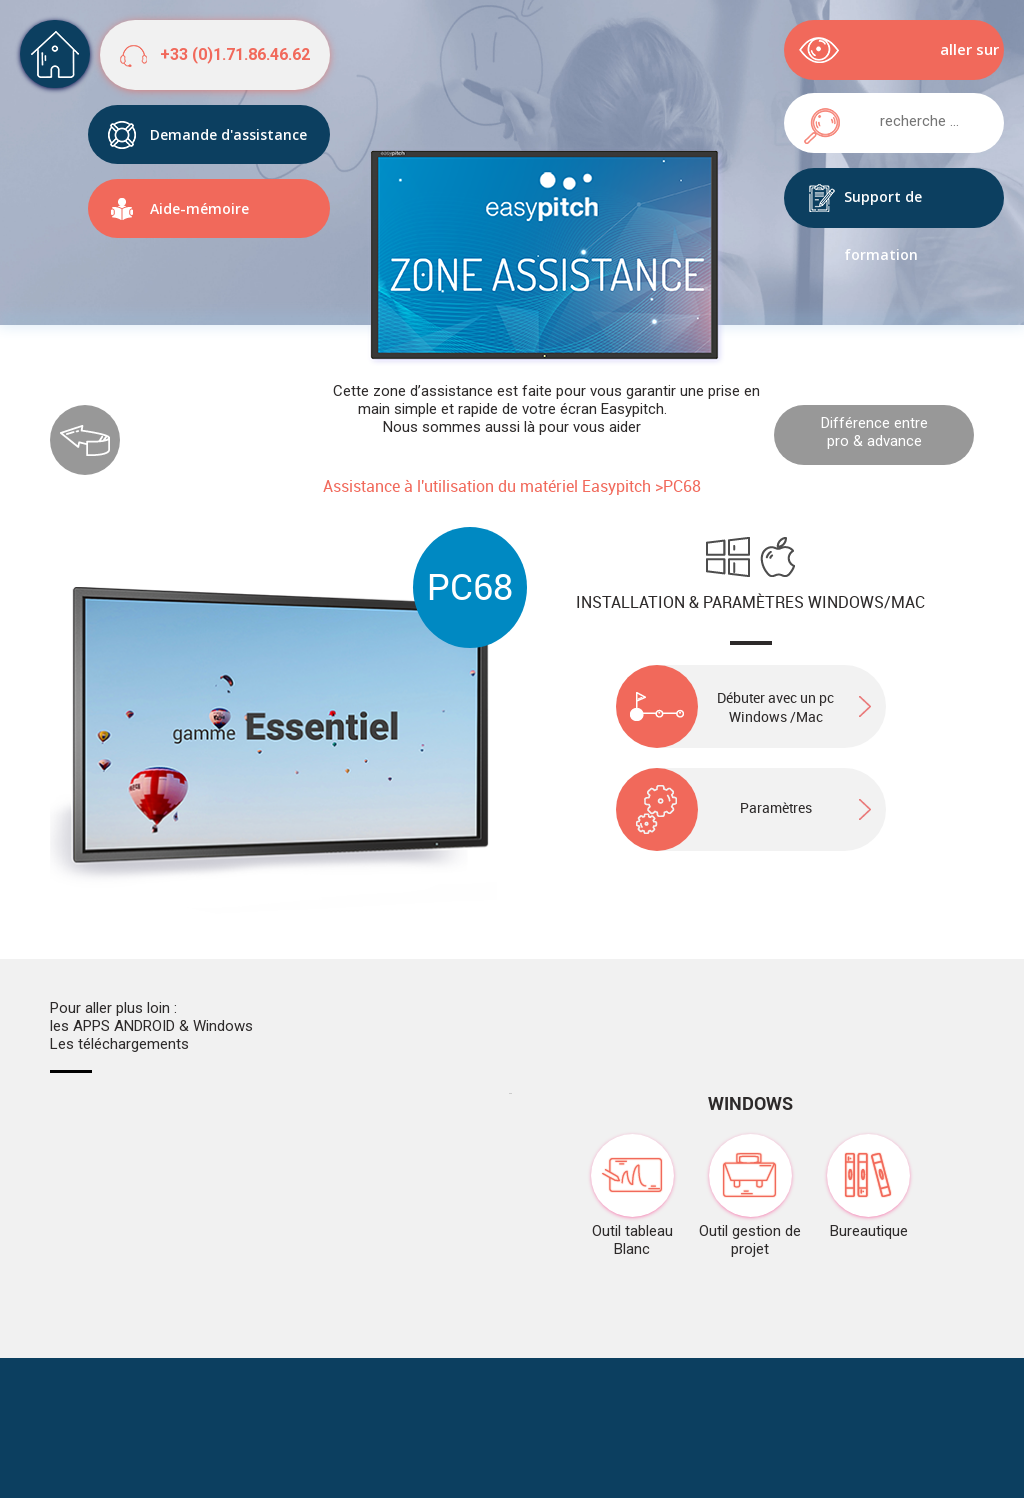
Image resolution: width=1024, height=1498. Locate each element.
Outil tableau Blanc (632, 1196)
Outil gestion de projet (750, 1196)
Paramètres (714, 807)
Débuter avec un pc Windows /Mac (725, 705)
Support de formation (883, 207)
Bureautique (868, 1187)
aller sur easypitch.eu (952, 59)
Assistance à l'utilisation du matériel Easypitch (487, 486)
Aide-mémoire (199, 208)
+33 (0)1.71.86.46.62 (235, 54)
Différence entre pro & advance (874, 432)
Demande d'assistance (228, 134)
